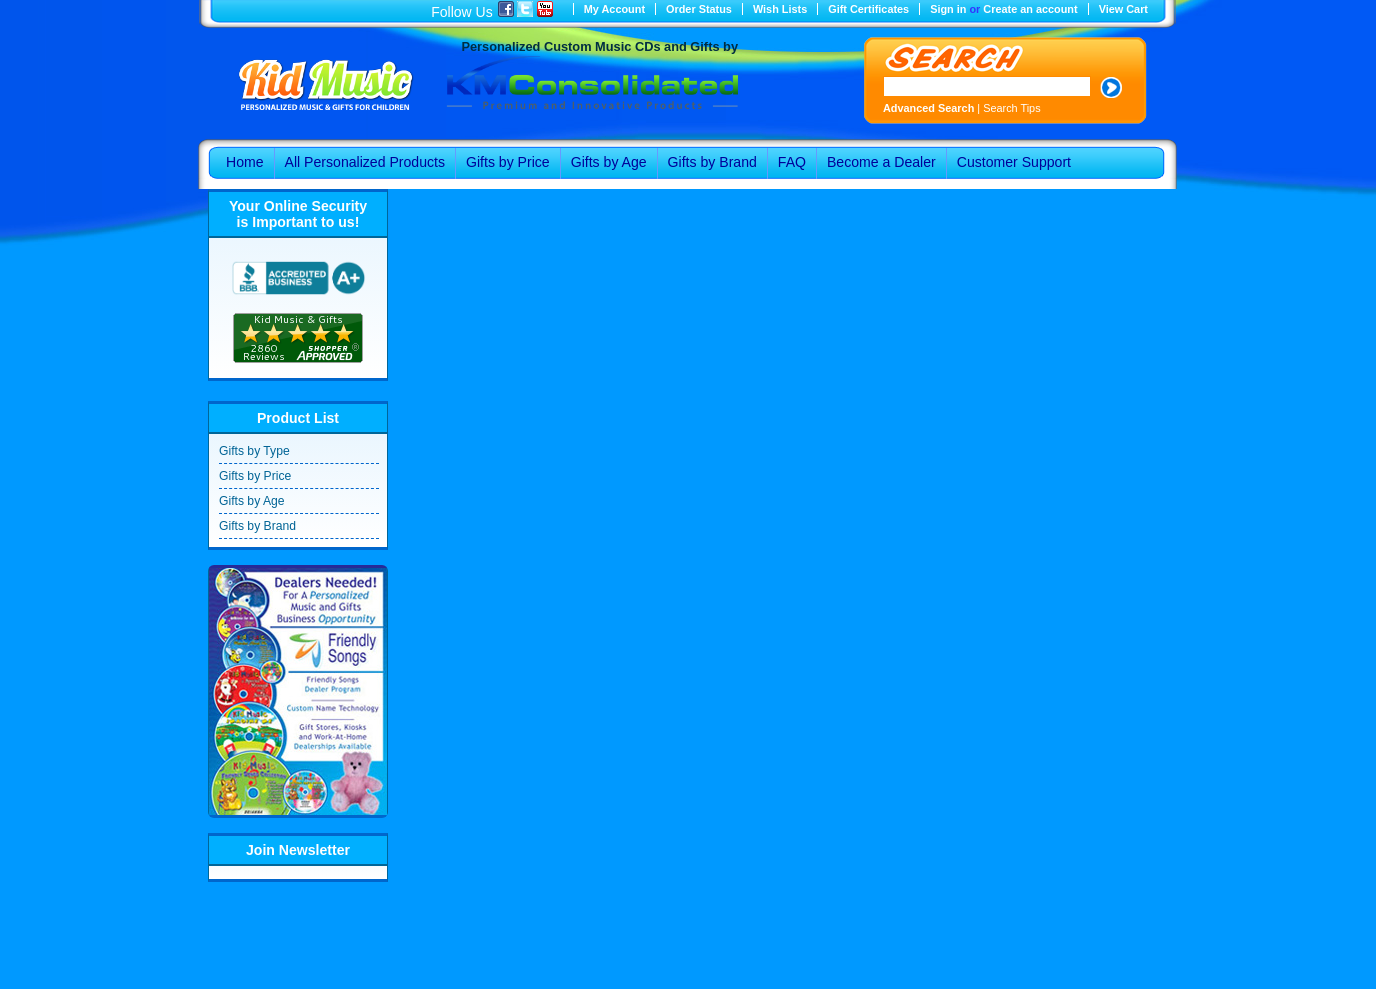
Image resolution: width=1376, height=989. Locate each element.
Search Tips (1011, 108)
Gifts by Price (255, 476)
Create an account (1030, 9)
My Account (614, 9)
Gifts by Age (252, 501)
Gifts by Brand (257, 526)
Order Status (699, 9)
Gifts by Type (254, 451)
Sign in (948, 9)
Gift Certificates (868, 9)
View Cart (1123, 9)
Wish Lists (780, 9)
